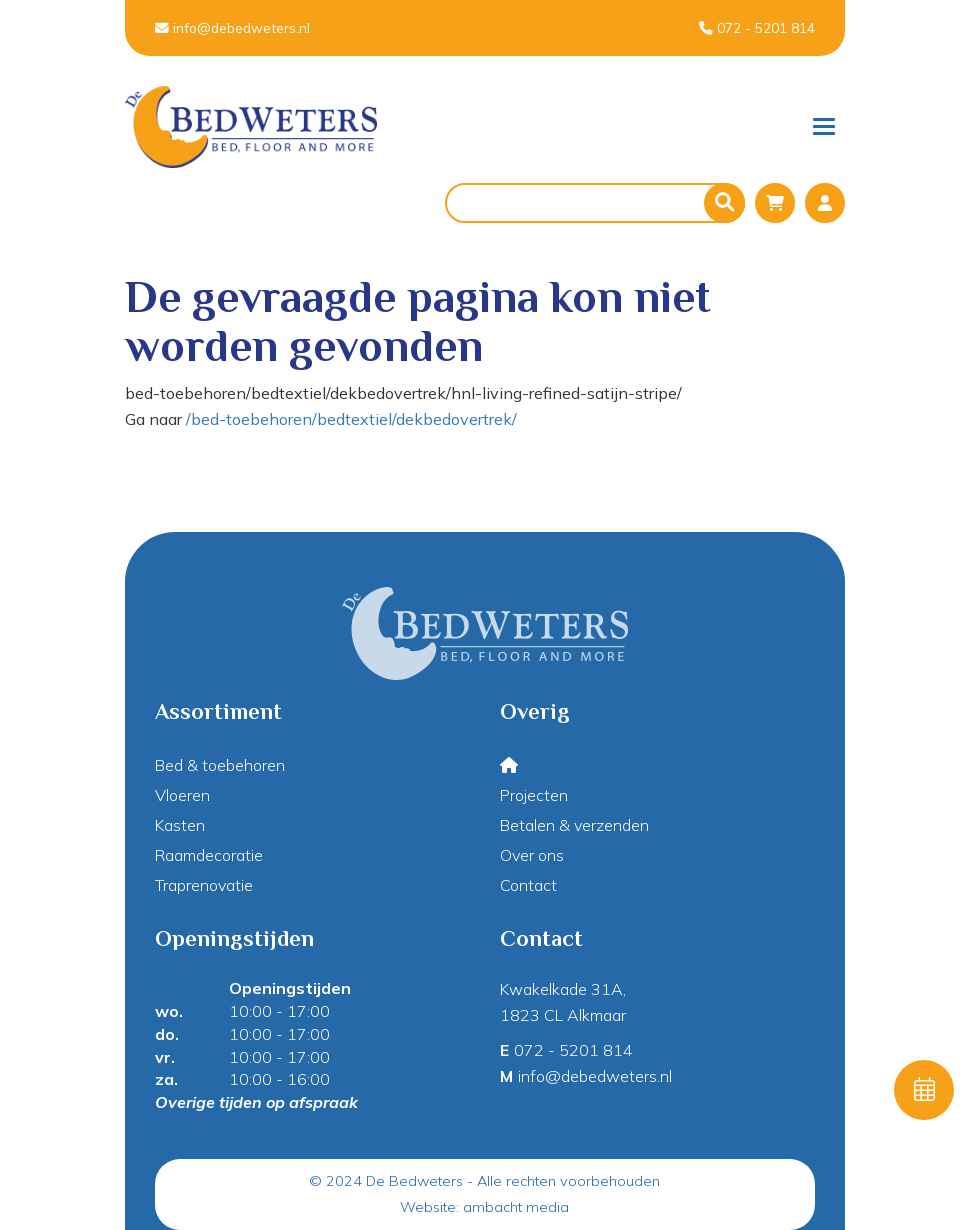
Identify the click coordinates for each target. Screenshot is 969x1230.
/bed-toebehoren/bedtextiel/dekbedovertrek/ (351, 419)
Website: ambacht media (484, 1207)
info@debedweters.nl (232, 27)
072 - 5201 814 (757, 27)
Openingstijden (290, 988)
